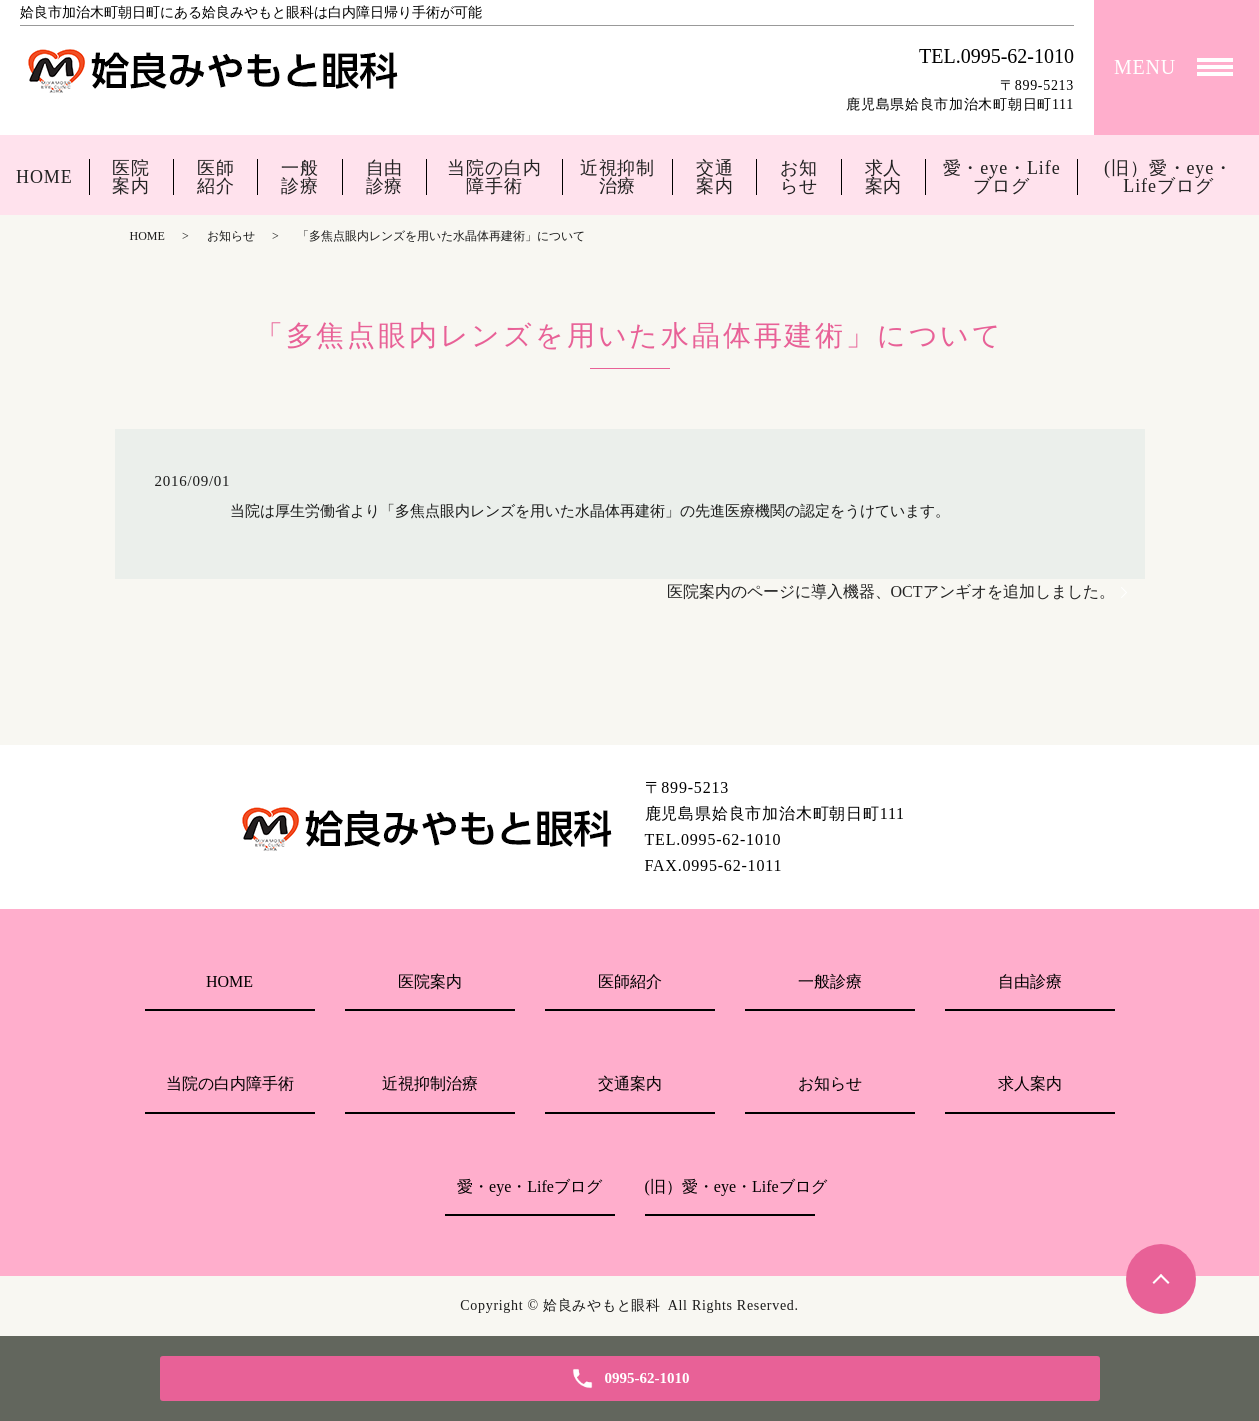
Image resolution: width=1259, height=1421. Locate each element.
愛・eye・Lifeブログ (1002, 177)
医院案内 (131, 177)
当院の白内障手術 (494, 177)
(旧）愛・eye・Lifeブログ (1168, 177)
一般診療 (300, 177)
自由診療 (385, 177)
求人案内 (884, 177)
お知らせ (799, 177)
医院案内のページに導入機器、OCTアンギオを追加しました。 (891, 591)
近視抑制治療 (618, 177)
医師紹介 (216, 177)
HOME (44, 177)
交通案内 (715, 177)
